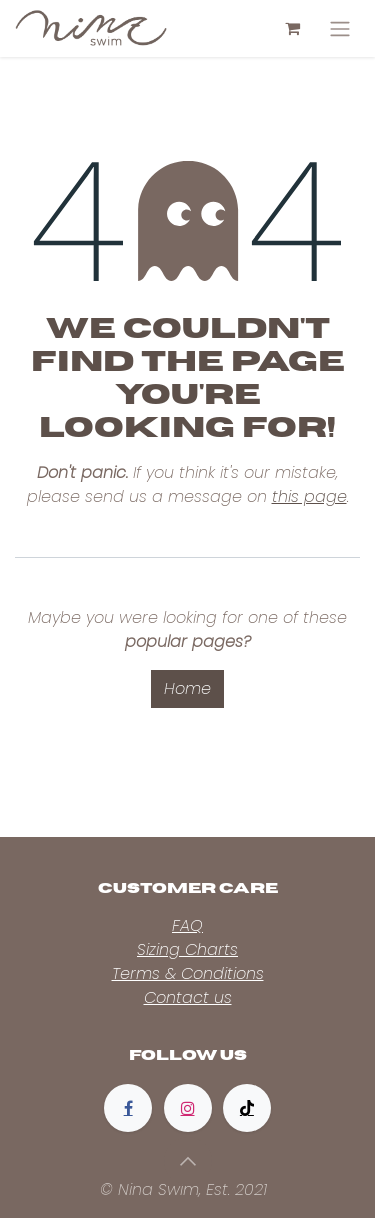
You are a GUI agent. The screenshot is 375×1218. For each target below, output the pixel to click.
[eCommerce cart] (292, 28)
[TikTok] (247, 1108)
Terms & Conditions (188, 973)
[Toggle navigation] (340, 28)
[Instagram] (188, 1108)
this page (309, 496)
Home (187, 688)
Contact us (188, 997)
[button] (188, 1161)
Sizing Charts (187, 949)
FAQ (187, 925)
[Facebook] (128, 1108)
